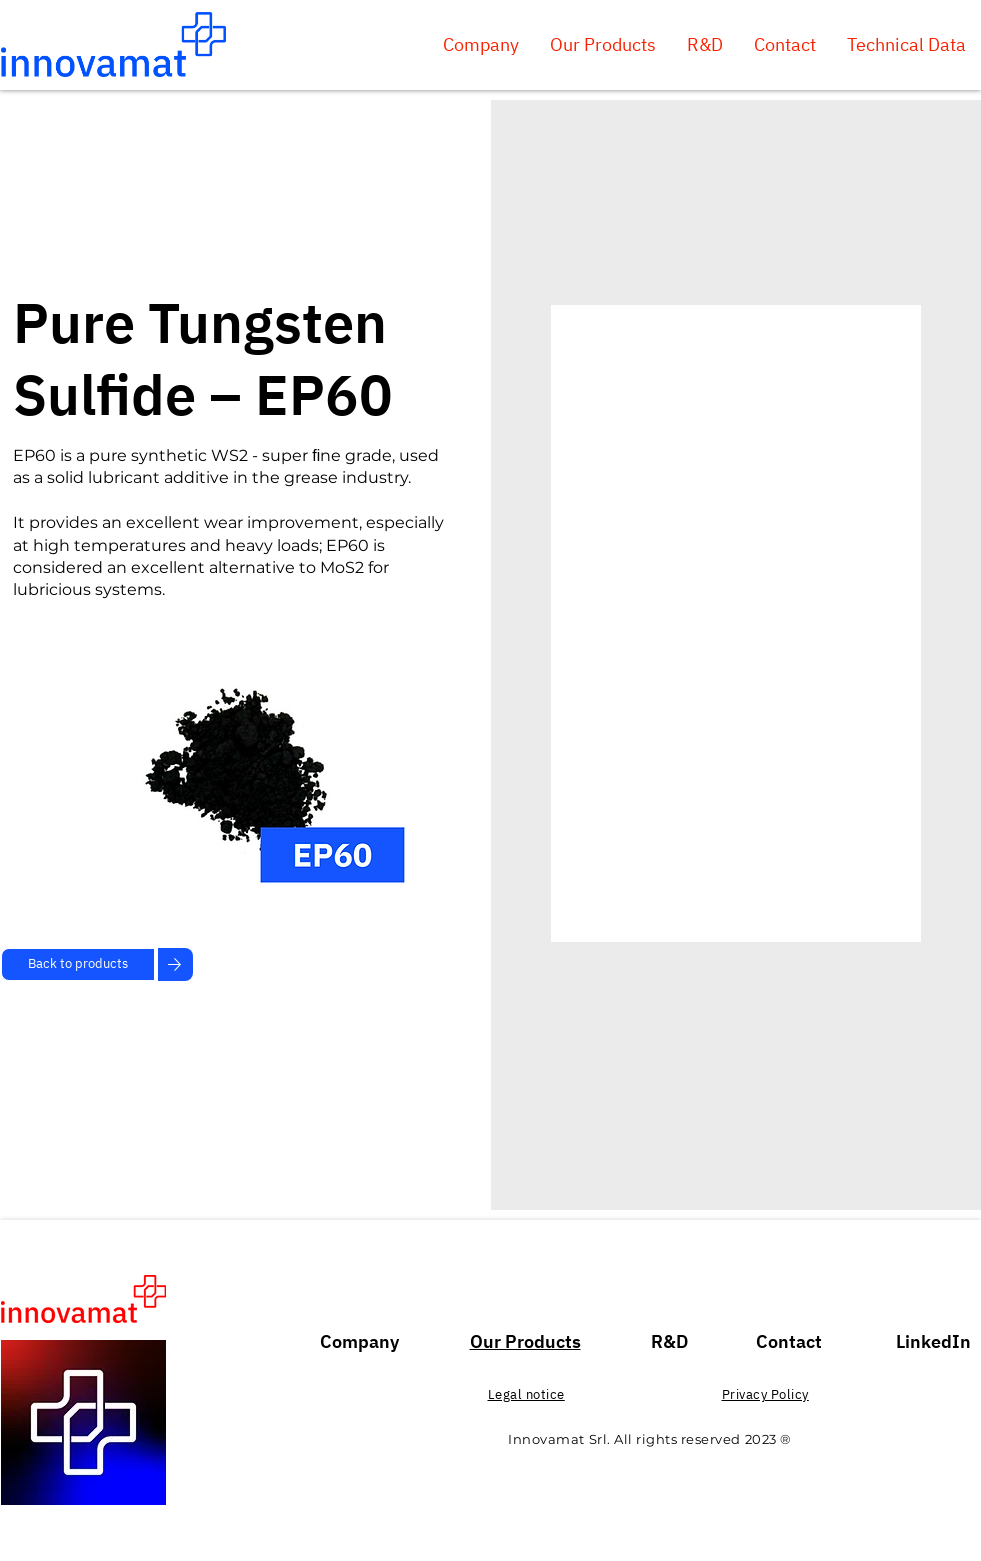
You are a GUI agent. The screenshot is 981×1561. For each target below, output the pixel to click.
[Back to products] (78, 964)
